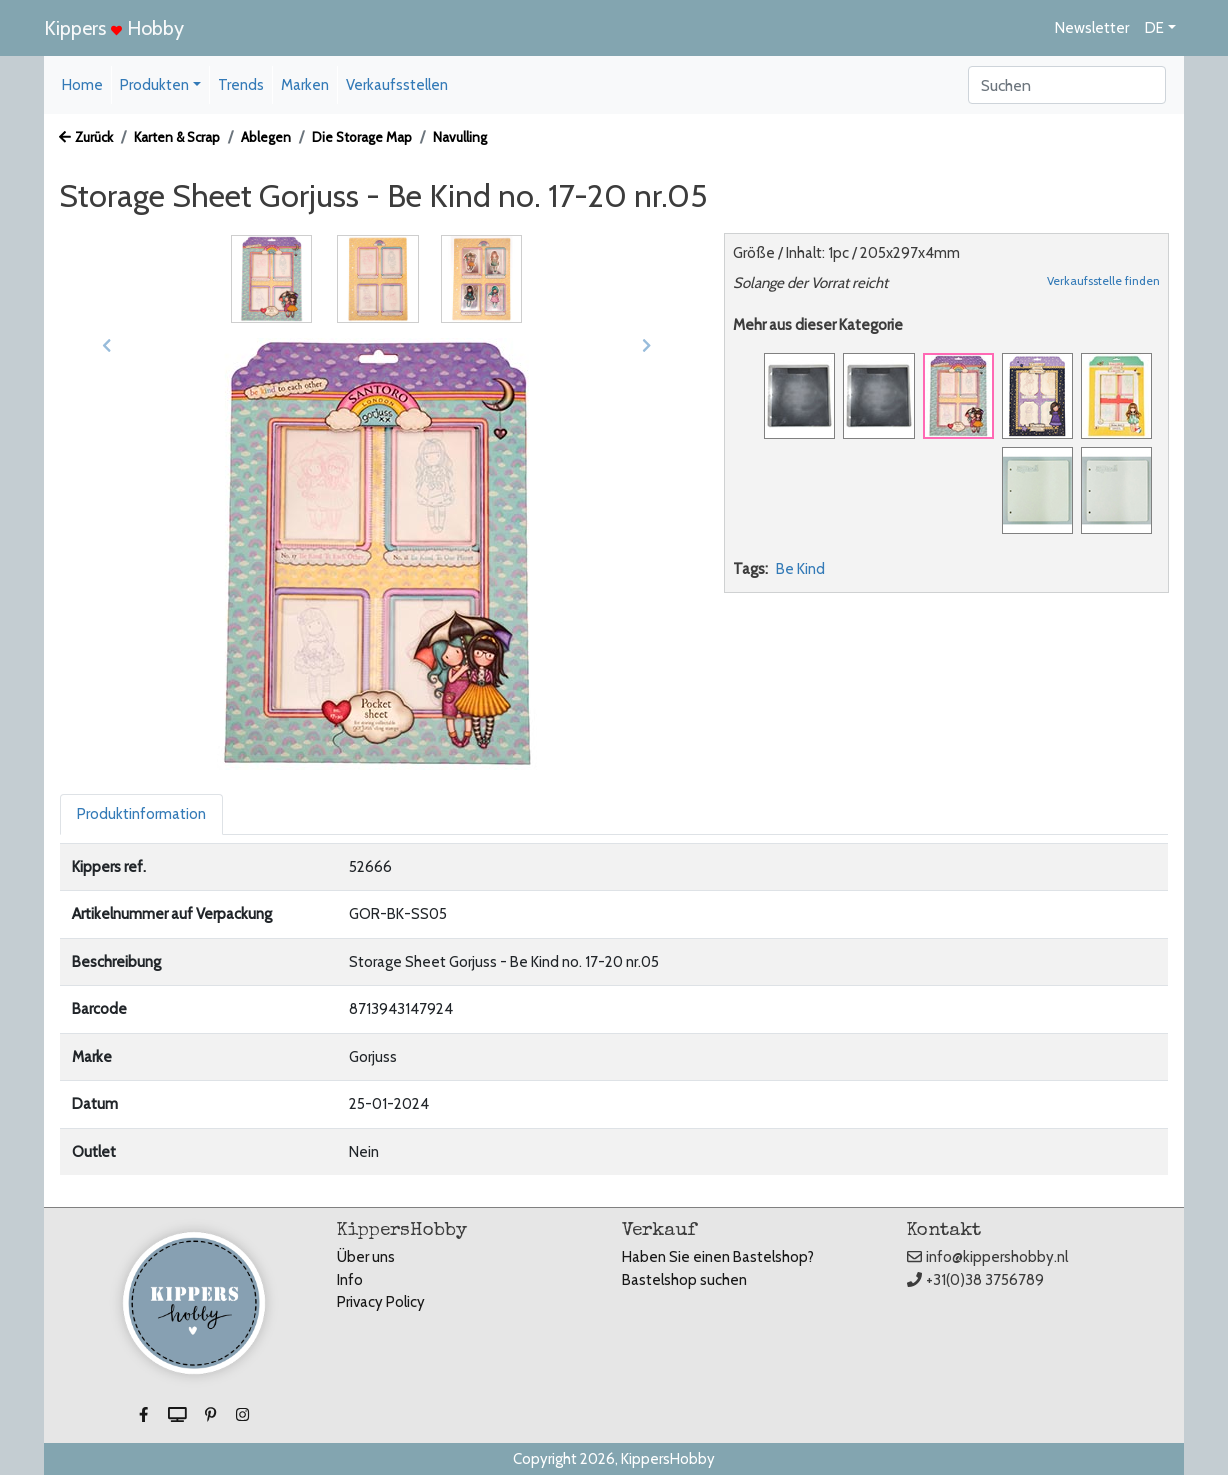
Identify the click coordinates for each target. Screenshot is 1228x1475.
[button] (106, 345)
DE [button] (1154, 28)
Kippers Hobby (114, 28)
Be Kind (800, 569)
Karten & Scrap (177, 137)
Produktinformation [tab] (141, 814)
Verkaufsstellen (397, 85)
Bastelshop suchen (684, 1280)
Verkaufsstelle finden (1103, 280)
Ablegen (266, 137)
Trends (241, 85)
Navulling (460, 137)
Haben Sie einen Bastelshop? (718, 1257)
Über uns (366, 1257)
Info (350, 1280)
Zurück (86, 137)
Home (82, 85)
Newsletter (1092, 28)
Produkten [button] (154, 85)
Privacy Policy (381, 1302)
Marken (305, 85)
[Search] (1067, 85)
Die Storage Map (362, 137)
